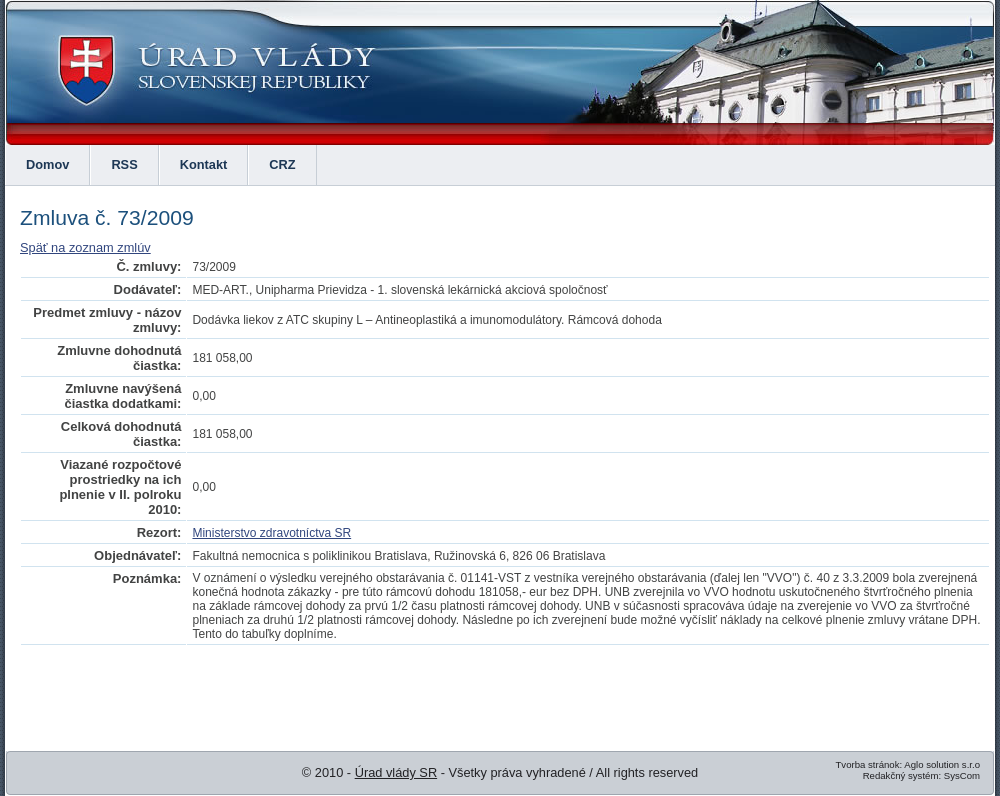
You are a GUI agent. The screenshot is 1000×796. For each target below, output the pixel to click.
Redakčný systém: (902, 775)
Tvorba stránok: (868, 764)
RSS (124, 164)
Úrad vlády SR (396, 772)
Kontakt (204, 164)
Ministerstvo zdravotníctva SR (271, 533)
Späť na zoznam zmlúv (85, 247)
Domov (47, 164)
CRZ (282, 164)
